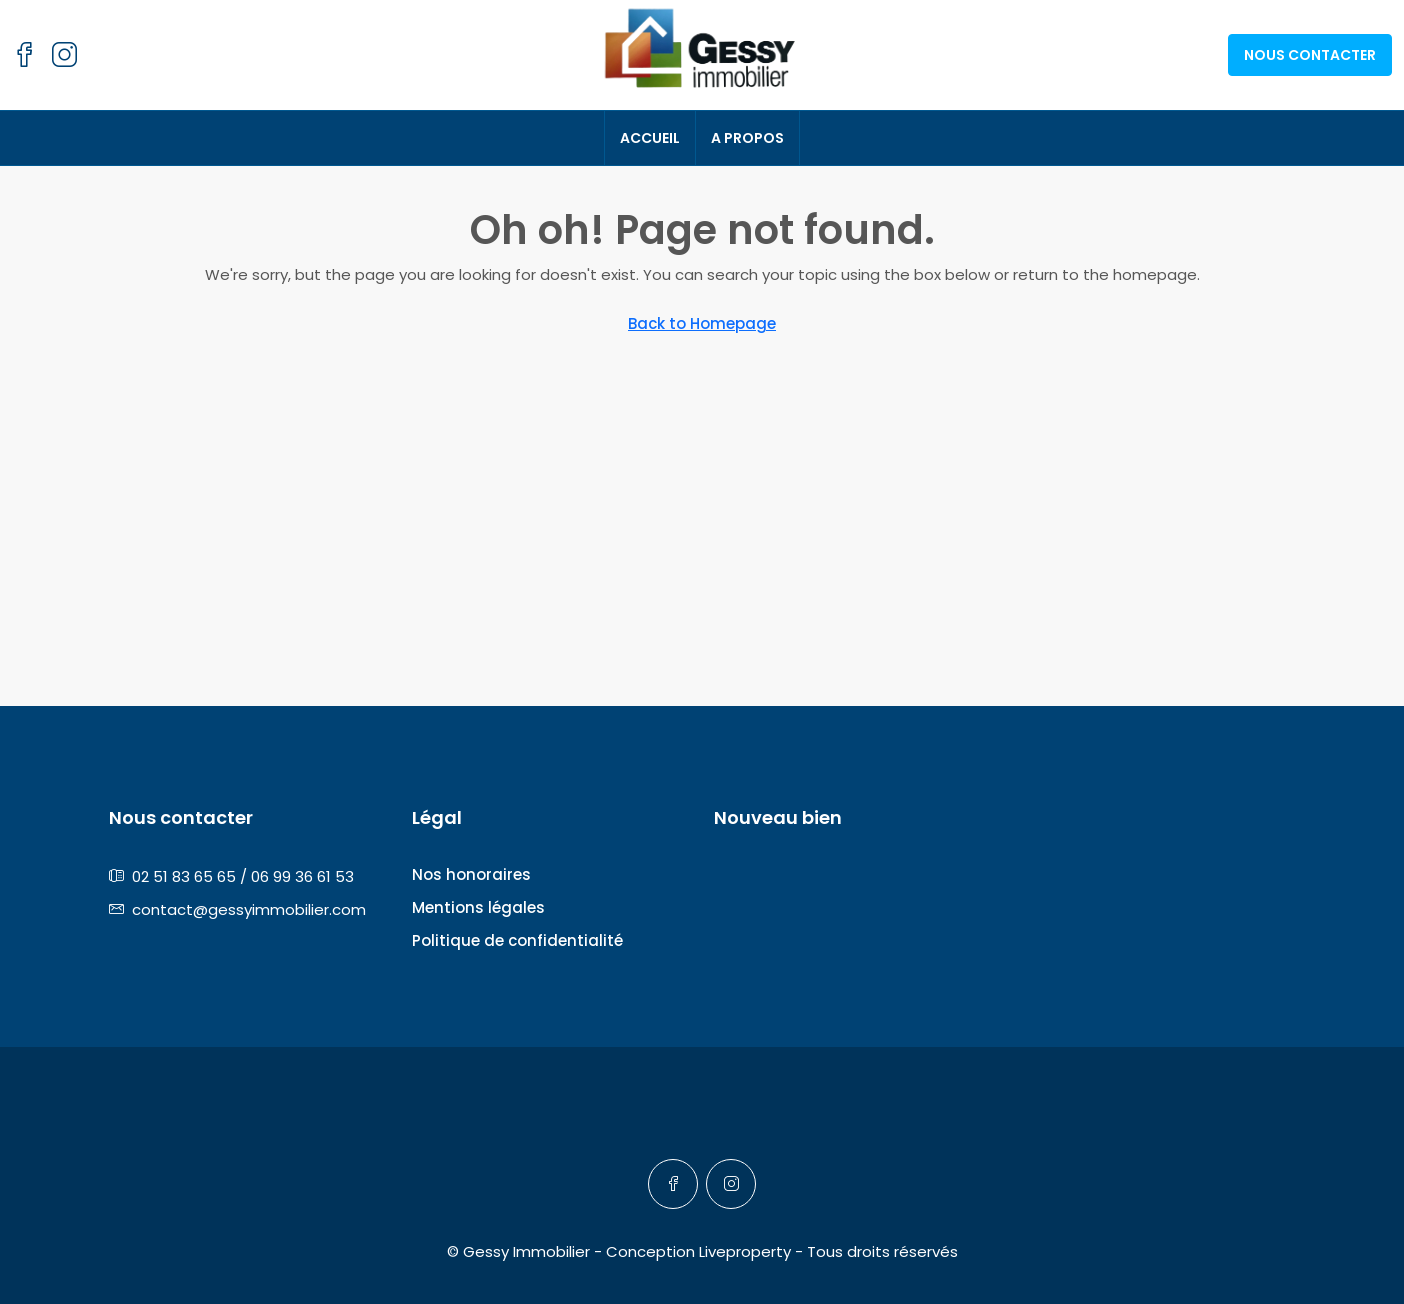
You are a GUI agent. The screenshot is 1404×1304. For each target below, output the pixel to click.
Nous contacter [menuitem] (1310, 55)
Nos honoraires (471, 874)
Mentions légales (478, 907)
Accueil (650, 138)
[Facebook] (673, 1184)
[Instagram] (731, 1184)
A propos (747, 138)
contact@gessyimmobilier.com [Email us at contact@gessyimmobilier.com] (249, 909)
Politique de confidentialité (517, 940)
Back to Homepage (702, 323)
